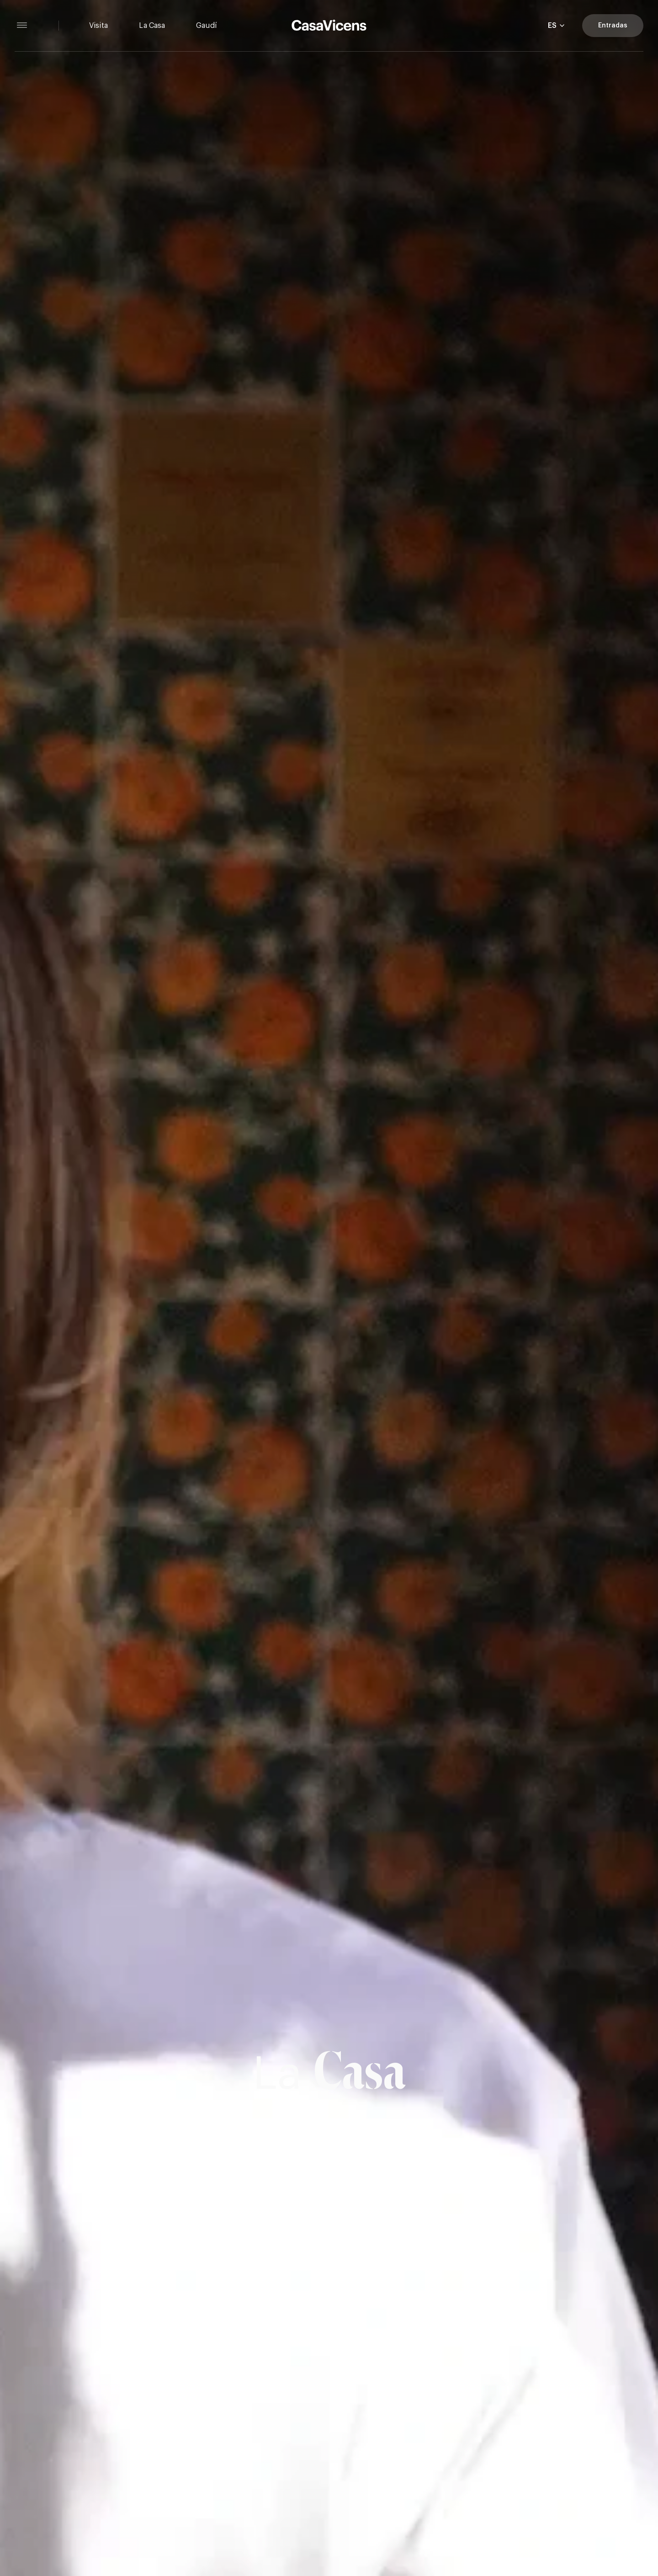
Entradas (612, 25)
